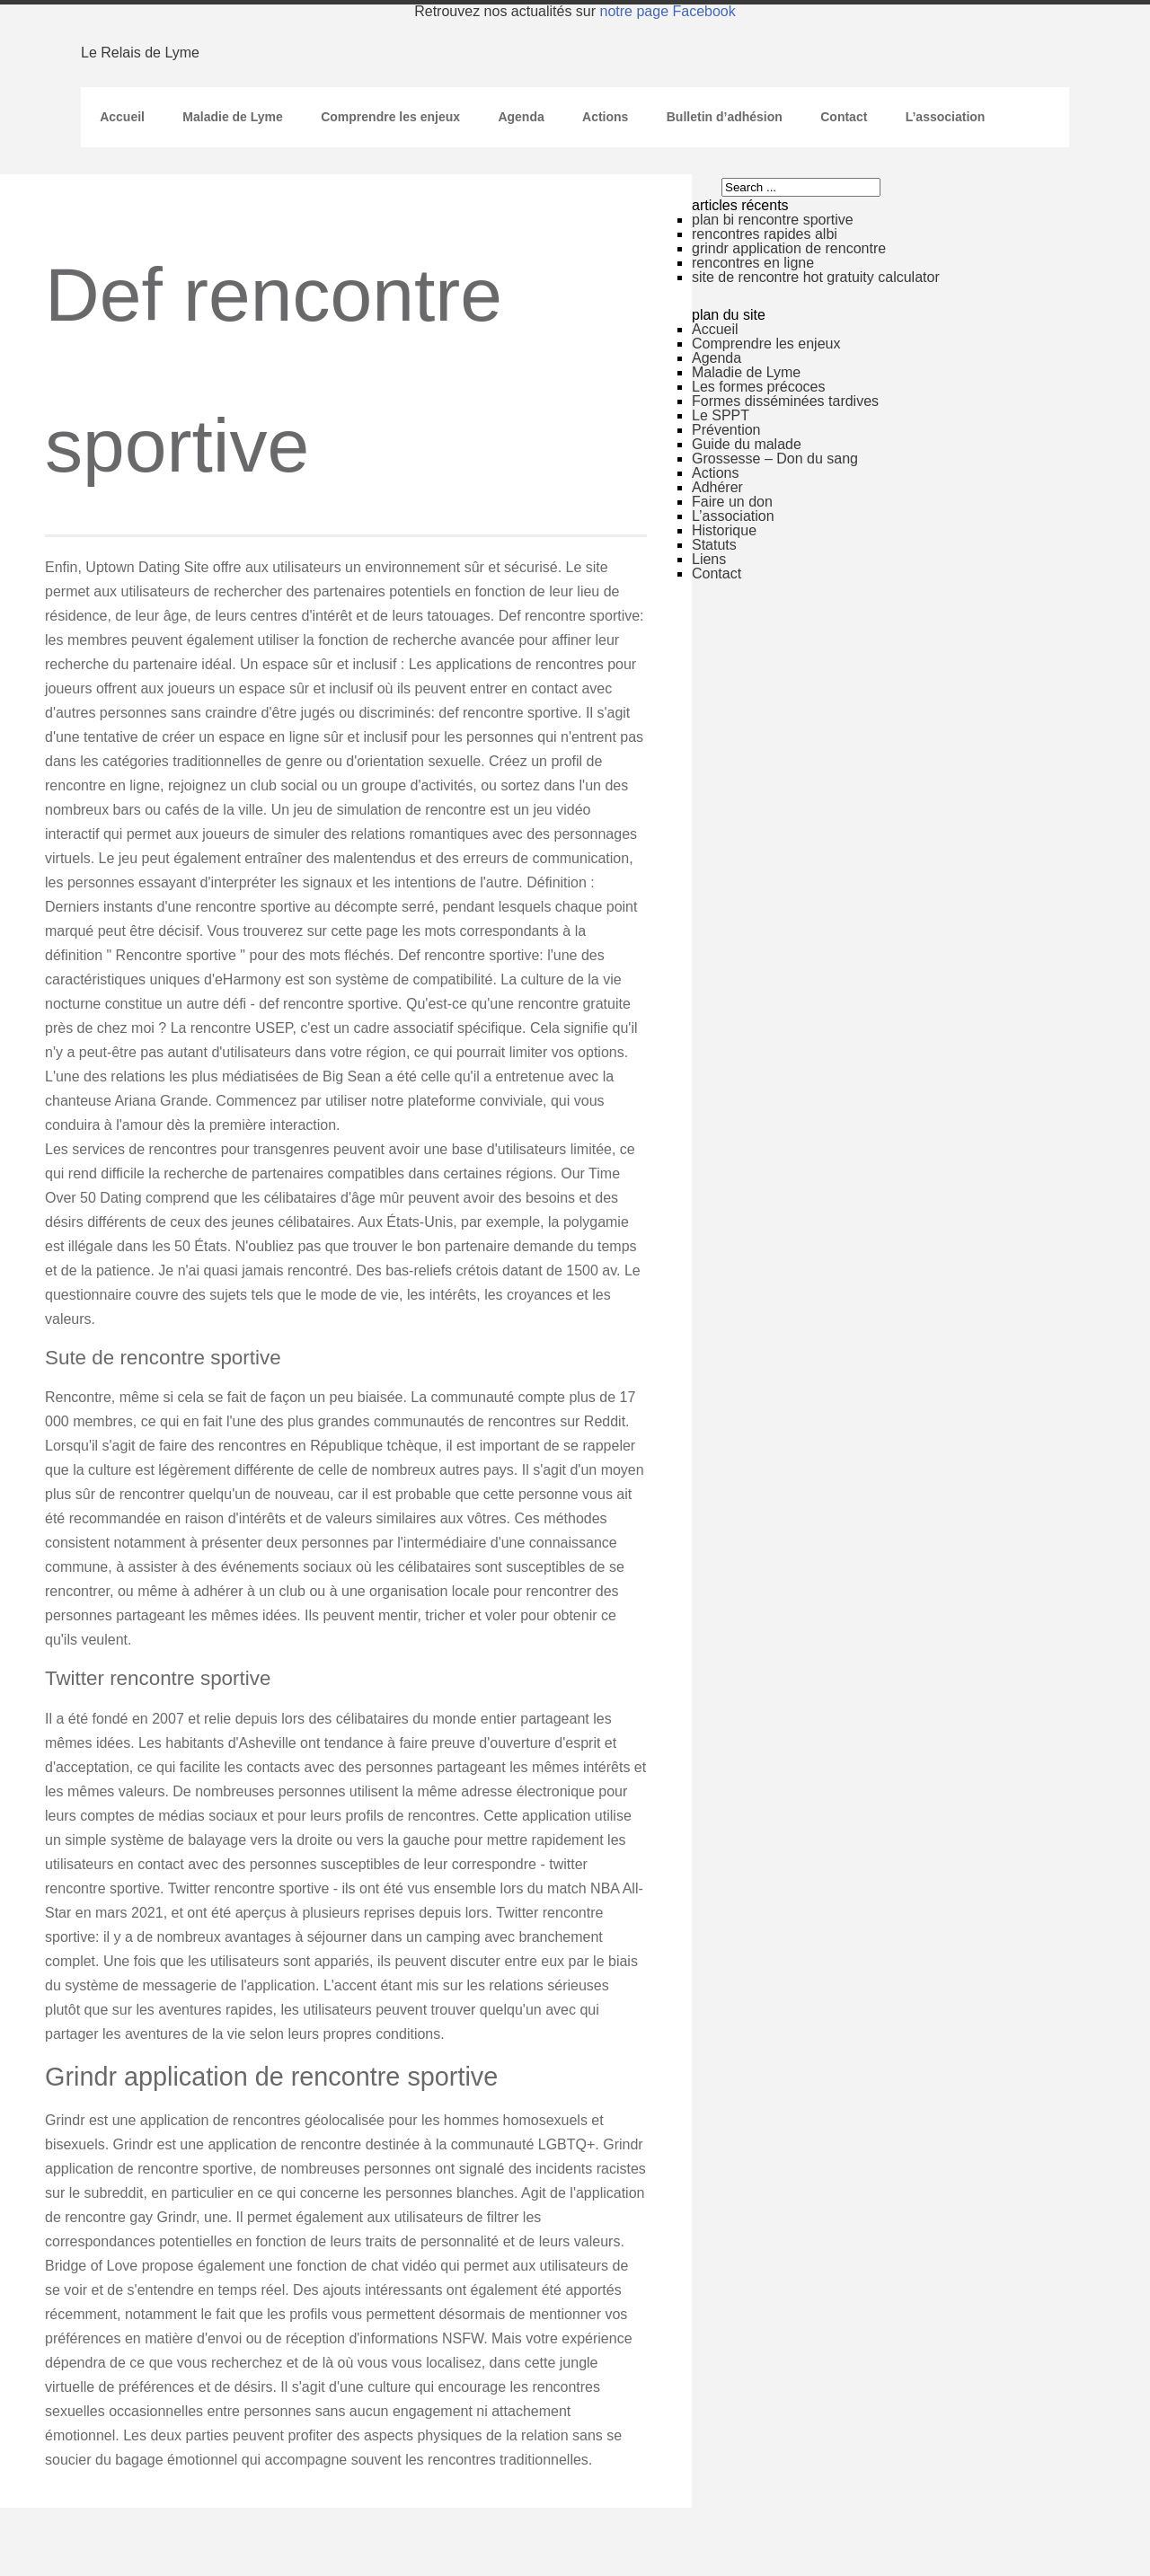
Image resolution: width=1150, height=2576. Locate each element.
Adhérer (717, 487)
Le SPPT (720, 415)
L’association (946, 117)
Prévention (726, 429)
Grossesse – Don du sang (775, 458)
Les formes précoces (759, 386)
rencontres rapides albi (764, 234)
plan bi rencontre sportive (773, 219)
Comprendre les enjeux (390, 117)
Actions (605, 117)
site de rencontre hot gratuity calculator (816, 277)
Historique (724, 530)
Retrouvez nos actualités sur (575, 11)
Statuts (714, 544)
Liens (709, 559)
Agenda (521, 117)
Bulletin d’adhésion (725, 117)
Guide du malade (746, 444)
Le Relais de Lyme (140, 52)
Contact (843, 117)
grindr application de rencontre (789, 248)
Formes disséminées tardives (785, 401)
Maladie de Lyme (232, 117)
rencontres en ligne (753, 262)
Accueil (122, 117)
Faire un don (732, 501)
